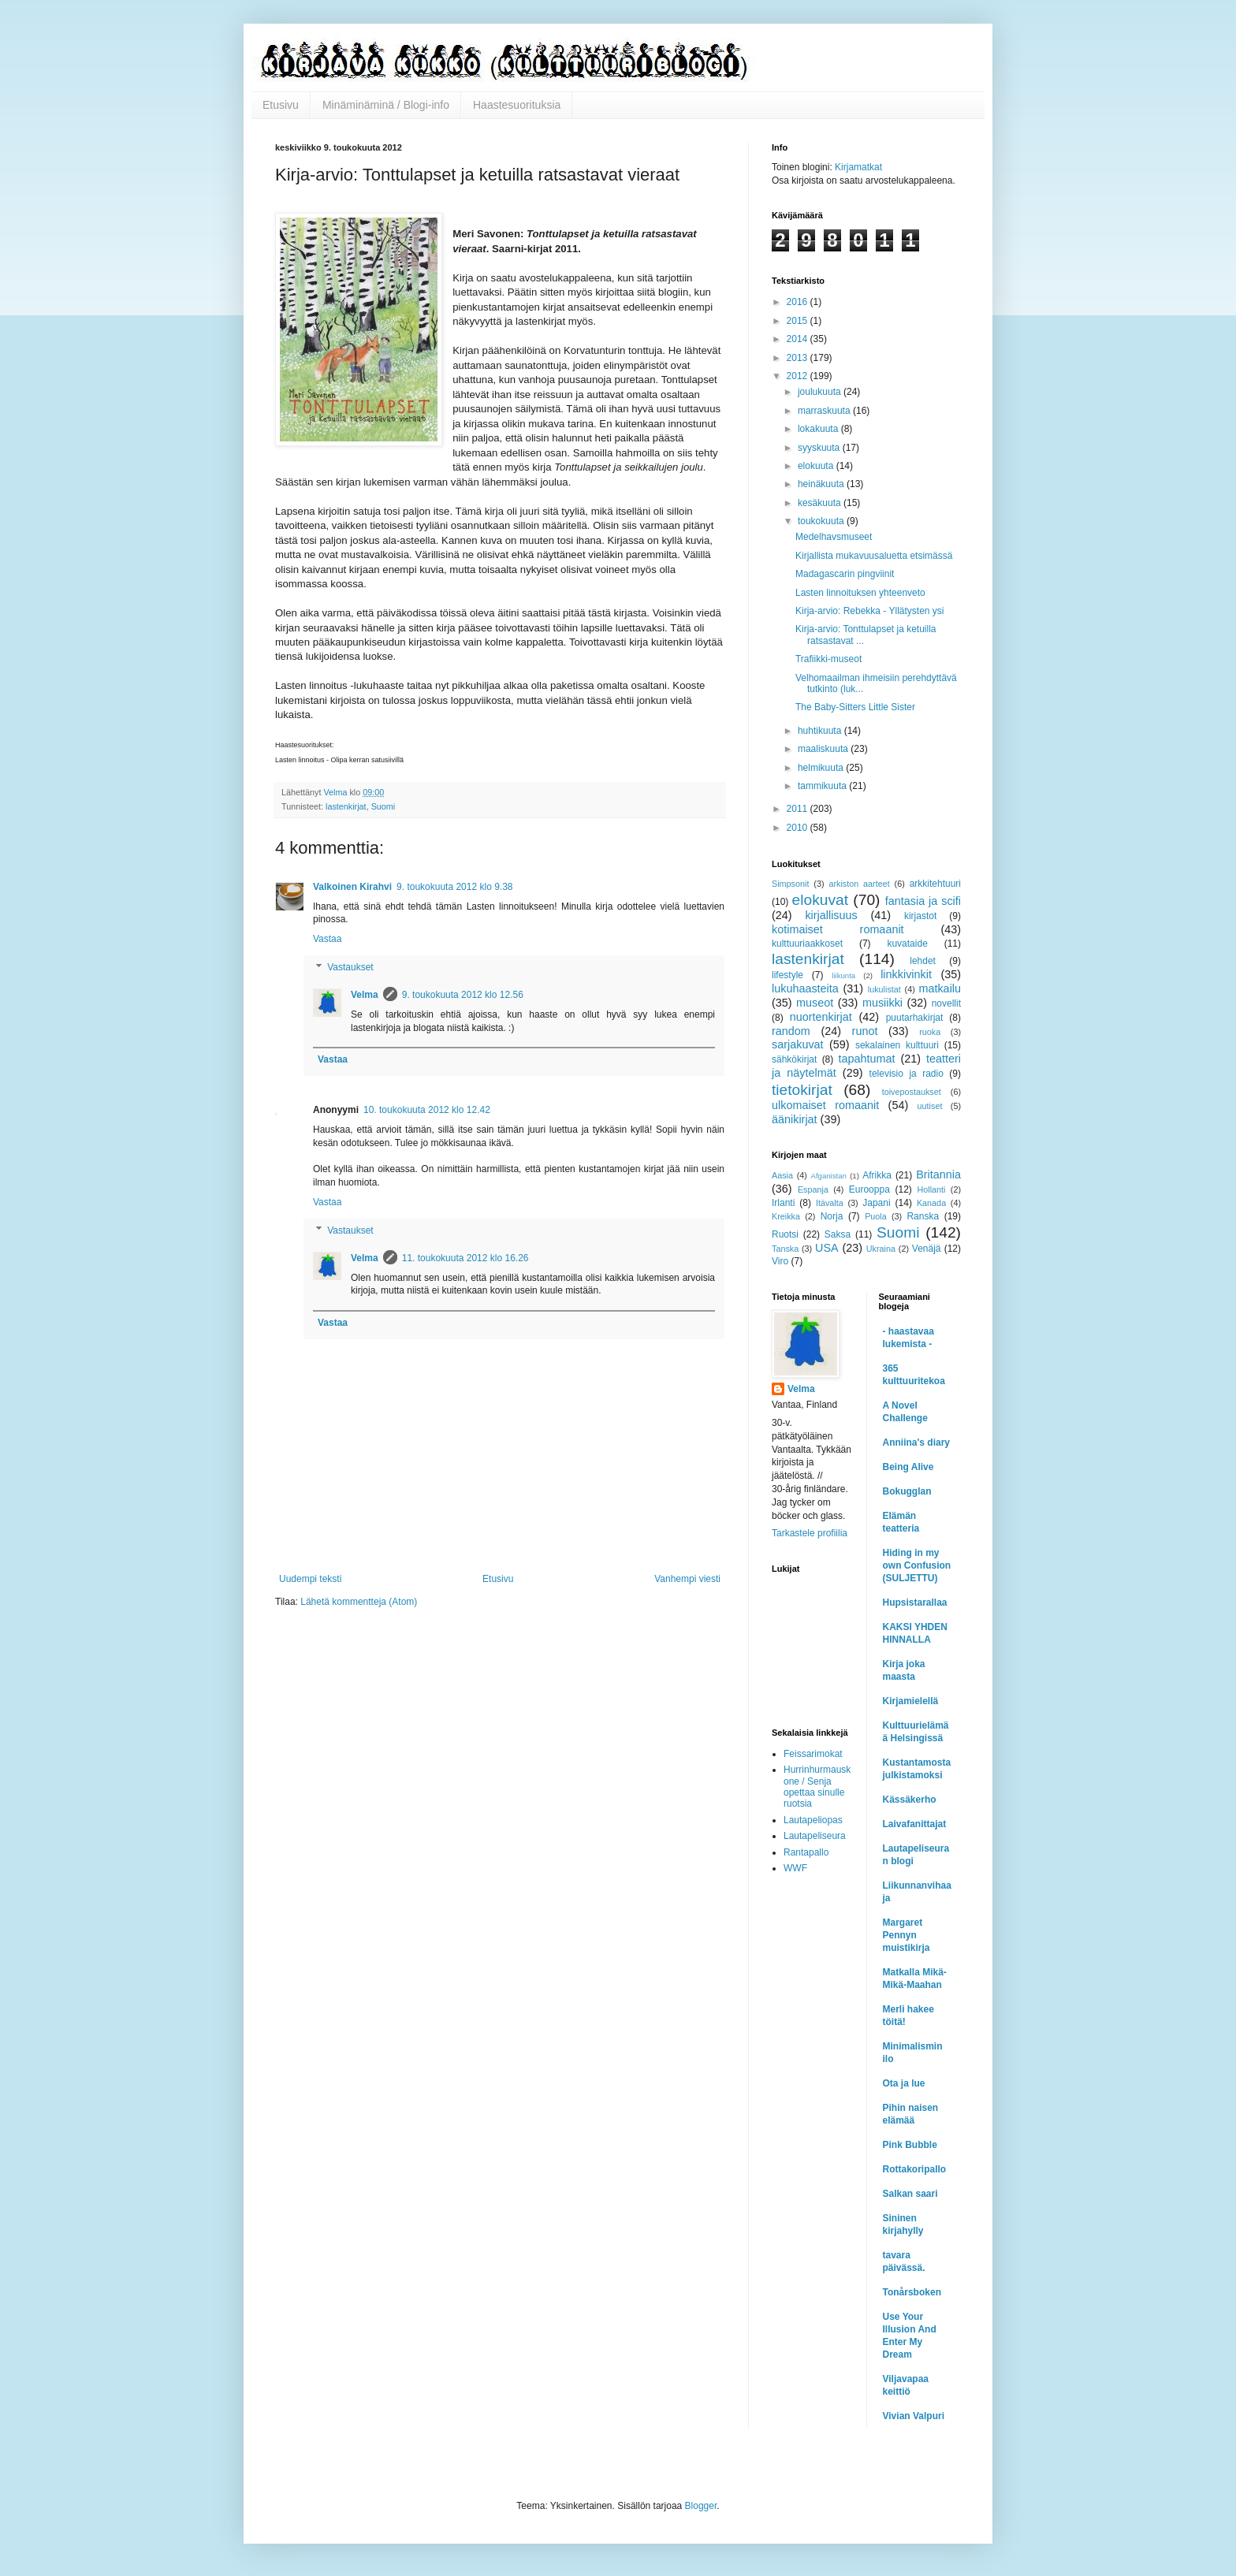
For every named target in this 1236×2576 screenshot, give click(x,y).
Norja (832, 1216)
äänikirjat (794, 1119)
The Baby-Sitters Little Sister (855, 707)
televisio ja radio (906, 1073)
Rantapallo (806, 1852)
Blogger (701, 2505)
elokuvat (820, 900)
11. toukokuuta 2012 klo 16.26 (465, 1258)
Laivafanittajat (915, 1824)
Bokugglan (907, 1491)
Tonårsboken (912, 2292)
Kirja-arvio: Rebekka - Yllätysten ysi (869, 610)
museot (814, 1002)
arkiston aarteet (858, 883)
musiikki (882, 1002)
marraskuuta (825, 410)
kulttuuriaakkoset (807, 943)
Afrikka (877, 1175)
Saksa (838, 1234)
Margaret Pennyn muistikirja (906, 1935)
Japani (876, 1202)
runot (865, 1031)
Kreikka (786, 1216)
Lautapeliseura (815, 1835)
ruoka (929, 1032)
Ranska (923, 1216)
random (791, 1031)
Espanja (813, 1189)
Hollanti (931, 1189)
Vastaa (327, 938)
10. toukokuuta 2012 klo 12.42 (426, 1109)
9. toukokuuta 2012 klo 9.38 (454, 886)
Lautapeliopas (813, 1820)
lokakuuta (819, 428)
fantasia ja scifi (923, 901)
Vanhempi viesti (687, 1578)
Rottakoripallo (915, 2169)
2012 (798, 376)
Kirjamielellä (911, 1701)
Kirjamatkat (858, 167)
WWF (795, 1868)
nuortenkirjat (821, 1017)
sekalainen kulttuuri (897, 1045)
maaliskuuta (824, 748)
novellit (946, 1003)
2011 (798, 808)
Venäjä (926, 1248)
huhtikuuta (821, 730)
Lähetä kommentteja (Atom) (358, 1601)
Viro (780, 1261)
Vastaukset (350, 967)
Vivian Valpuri (913, 2416)
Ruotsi (785, 1234)
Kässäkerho (909, 1799)
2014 (798, 338)
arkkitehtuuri (935, 883)
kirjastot (920, 915)
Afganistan (829, 1175)
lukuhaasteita (805, 988)
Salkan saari (910, 2193)
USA (827, 1247)
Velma (364, 994)
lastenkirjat (346, 806)
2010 (798, 827)
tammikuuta (823, 785)
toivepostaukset (911, 1091)
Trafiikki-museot (828, 658)
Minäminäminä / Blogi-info (385, 105)
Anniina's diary (917, 1442)
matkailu (939, 988)
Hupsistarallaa (915, 1602)
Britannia (938, 1174)
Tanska (785, 1248)
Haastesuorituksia (516, 105)
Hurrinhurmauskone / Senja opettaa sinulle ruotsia (817, 1786)
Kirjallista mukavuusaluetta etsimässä (873, 555)
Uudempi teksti (310, 1578)
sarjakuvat (798, 1044)
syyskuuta (820, 447)
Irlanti (783, 1202)
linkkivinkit (906, 974)
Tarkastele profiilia (809, 1533)
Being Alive (908, 1466)
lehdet (923, 960)
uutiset (930, 1106)
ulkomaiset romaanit (825, 1105)
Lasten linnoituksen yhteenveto (860, 592)
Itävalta (829, 1203)
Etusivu (280, 105)
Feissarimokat (813, 1753)
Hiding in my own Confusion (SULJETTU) (917, 1565)
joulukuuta (820, 391)
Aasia (782, 1175)
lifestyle (787, 975)
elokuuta (817, 465)
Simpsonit (790, 883)
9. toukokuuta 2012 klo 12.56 (462, 994)
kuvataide (907, 943)
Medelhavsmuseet (833, 536)
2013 (798, 357)
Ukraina (880, 1248)
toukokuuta (822, 521)
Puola (876, 1216)
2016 (798, 301)
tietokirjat (802, 1089)
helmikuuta (822, 767)
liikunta (843, 975)
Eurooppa (869, 1189)
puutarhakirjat (915, 1017)
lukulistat (884, 989)
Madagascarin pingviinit (844, 573)
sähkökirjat (794, 1059)
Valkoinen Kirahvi (352, 886)
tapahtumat (867, 1058)
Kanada (931, 1203)
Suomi (383, 806)
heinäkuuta (822, 484)
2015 (798, 320)
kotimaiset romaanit (838, 929)
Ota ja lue (904, 2083)
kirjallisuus (831, 915)
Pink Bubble (910, 2144)
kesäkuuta (820, 502)
